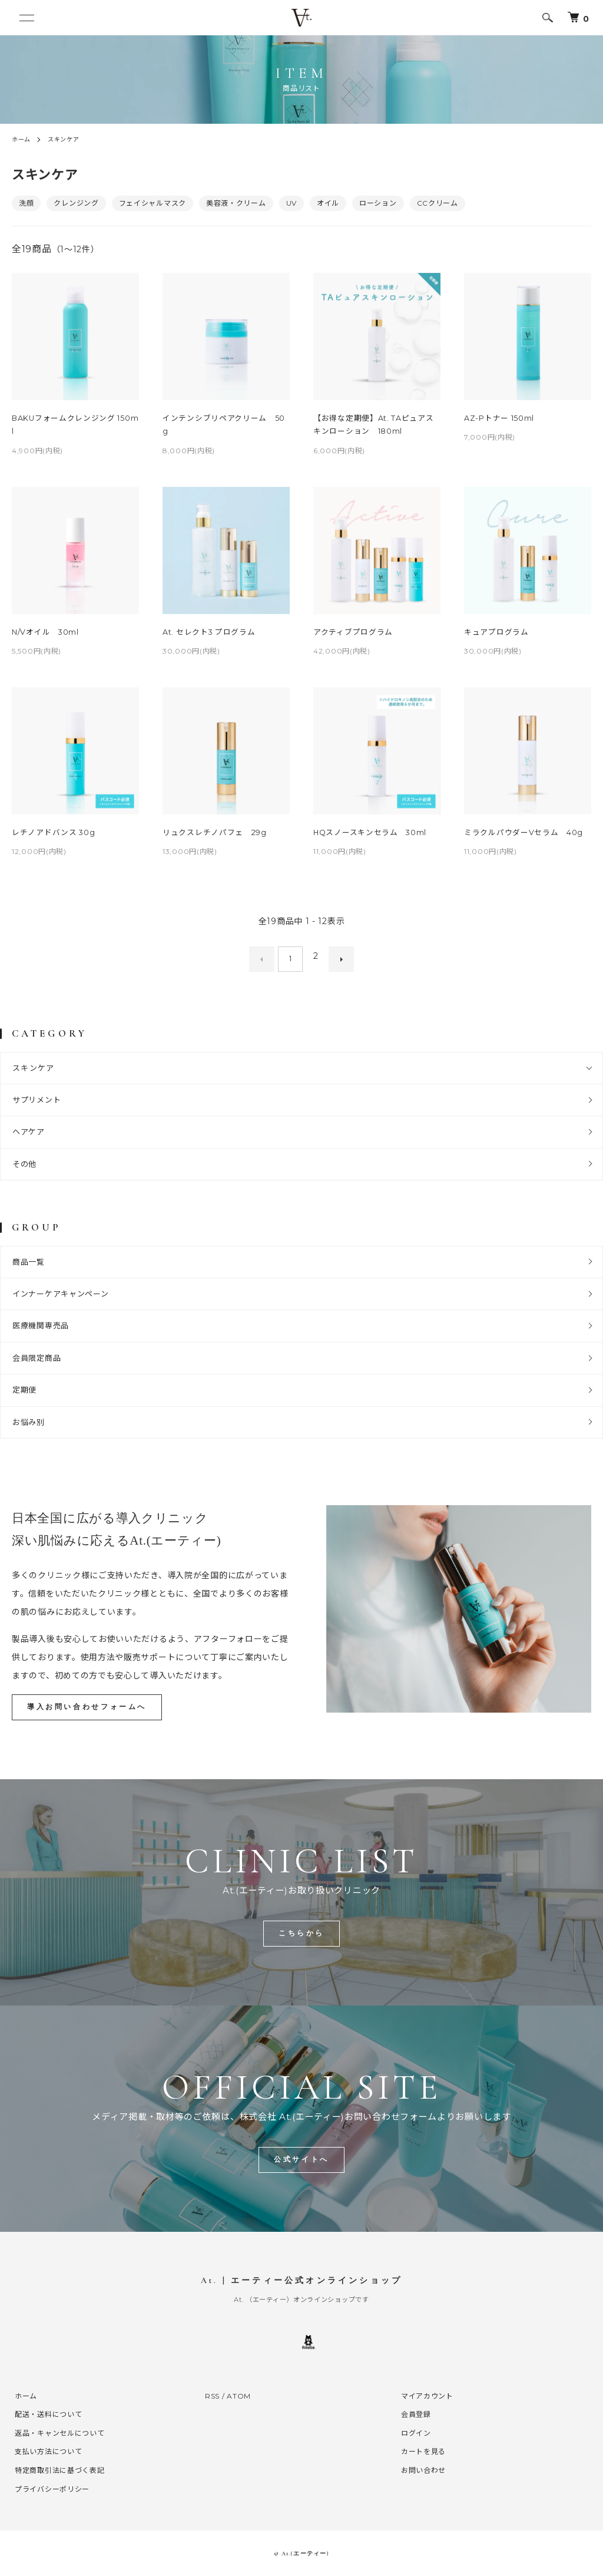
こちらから (302, 1931)
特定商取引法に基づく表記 (56, 2469)
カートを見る (420, 2451)
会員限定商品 (36, 1354)
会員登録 (413, 2413)
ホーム (23, 138)
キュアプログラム (496, 633)
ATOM (239, 2395)
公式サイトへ (301, 2158)
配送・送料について (45, 2413)
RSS (212, 2395)
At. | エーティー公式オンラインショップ (301, 2280)
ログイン (413, 2432)
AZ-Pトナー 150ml (500, 418)
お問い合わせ (420, 2469)
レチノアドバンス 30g (53, 835)
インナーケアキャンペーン (60, 1290)
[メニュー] (29, 17)
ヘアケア (28, 1128)
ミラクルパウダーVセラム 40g (524, 835)
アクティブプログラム (353, 633)
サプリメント (36, 1096)
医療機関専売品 (40, 1322)
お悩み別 (28, 1418)
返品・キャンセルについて (56, 2432)
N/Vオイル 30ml (46, 633)
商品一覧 (28, 1258)
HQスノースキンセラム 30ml (370, 835)
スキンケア (70, 138)
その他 (24, 1160)
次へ (335, 958)
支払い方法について (45, 2451)
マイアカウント (424, 2395)
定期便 (24, 1386)
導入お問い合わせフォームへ (92, 1703)
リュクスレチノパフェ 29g (215, 835)
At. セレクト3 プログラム (210, 633)
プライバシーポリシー (49, 2488)
